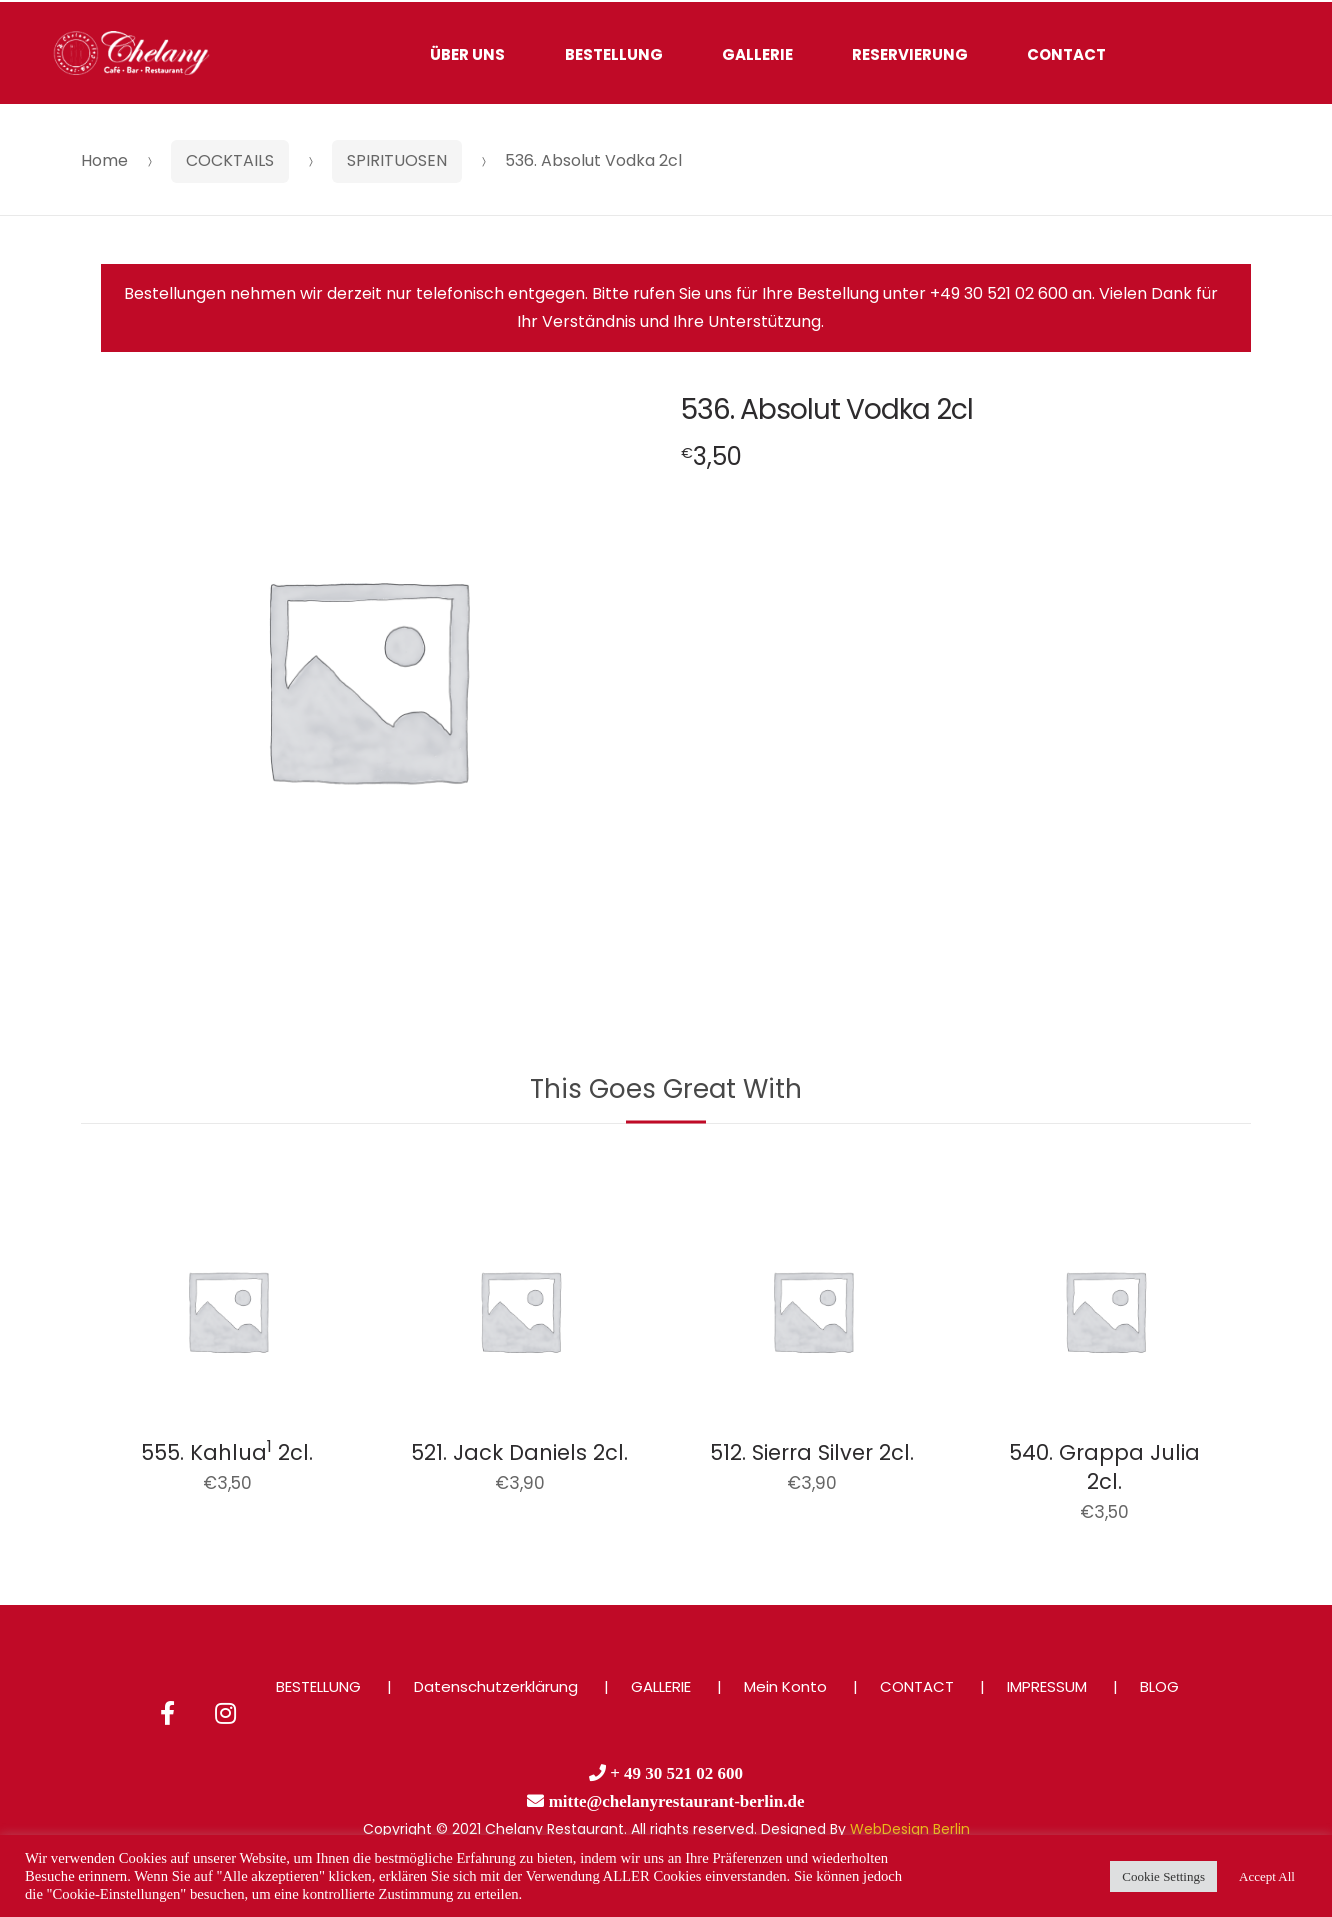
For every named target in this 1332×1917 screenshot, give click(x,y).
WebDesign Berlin (910, 1829)
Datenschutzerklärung (496, 1686)
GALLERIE (757, 54)
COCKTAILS (230, 160)
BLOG (1159, 1686)
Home (104, 160)
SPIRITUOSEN (397, 160)
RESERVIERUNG (910, 54)
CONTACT (1066, 54)
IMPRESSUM (1047, 1686)
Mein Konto (785, 1686)
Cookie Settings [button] (1163, 1876)
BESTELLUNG (614, 54)
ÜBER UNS (467, 54)
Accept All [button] (1267, 1876)
